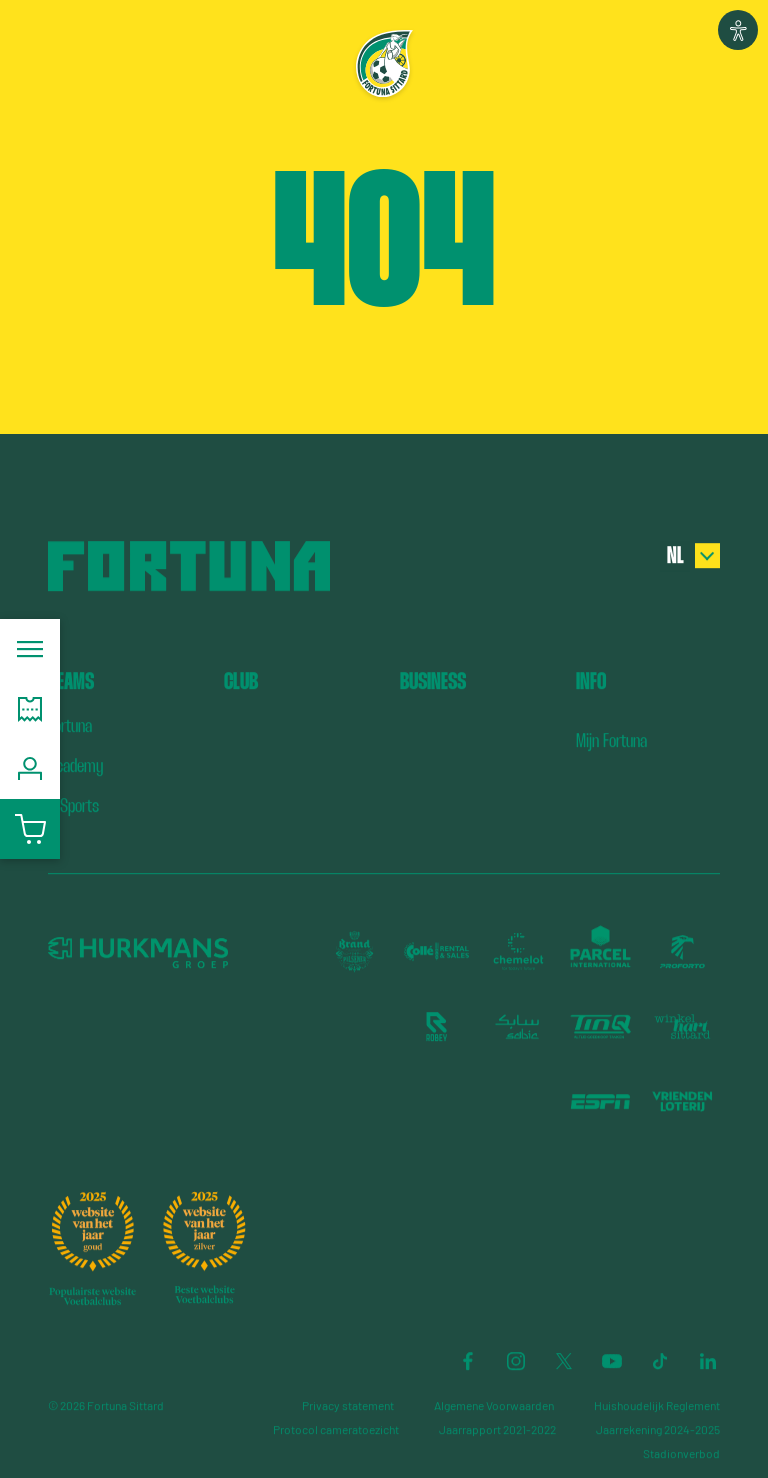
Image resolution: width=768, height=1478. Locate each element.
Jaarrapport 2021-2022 (497, 1429)
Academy (75, 765)
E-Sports (73, 805)
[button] (738, 30)
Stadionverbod (681, 1453)
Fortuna (70, 725)
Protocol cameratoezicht (336, 1429)
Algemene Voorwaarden (494, 1405)
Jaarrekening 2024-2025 (658, 1429)
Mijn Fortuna (611, 740)
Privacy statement (348, 1405)
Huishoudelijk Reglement (657, 1405)
